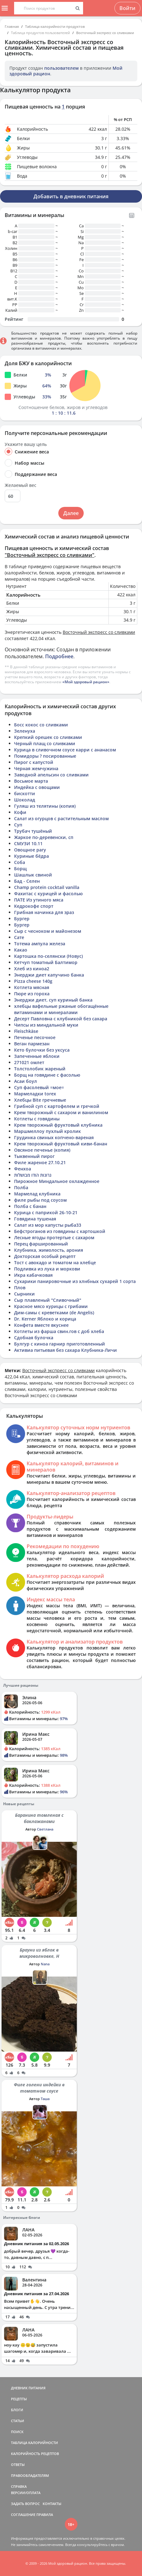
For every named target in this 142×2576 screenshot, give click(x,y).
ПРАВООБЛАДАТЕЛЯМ (30, 2475)
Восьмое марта (31, 781)
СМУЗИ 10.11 (28, 843)
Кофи (20, 812)
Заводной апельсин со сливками (51, 775)
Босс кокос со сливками (41, 725)
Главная (12, 26)
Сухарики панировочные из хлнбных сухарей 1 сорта (75, 1281)
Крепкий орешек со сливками (48, 737)
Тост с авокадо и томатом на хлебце (55, 1262)
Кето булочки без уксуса (42, 1050)
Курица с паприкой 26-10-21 (45, 1212)
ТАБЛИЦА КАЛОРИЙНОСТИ (34, 2442)
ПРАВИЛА (44, 2514)
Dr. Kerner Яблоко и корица (45, 1319)
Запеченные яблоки (37, 1056)
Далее (71, 513)
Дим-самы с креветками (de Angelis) (54, 1313)
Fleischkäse (26, 1031)
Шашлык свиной (33, 875)
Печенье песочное (34, 1037)
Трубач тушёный (33, 831)
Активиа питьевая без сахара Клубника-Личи (65, 1350)
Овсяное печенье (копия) (42, 1150)
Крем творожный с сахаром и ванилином (61, 1112)
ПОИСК (17, 2431)
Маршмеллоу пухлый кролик (47, 1131)
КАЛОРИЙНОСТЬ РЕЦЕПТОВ (35, 2453)
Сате (19, 937)
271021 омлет (29, 1062)
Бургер (21, 919)
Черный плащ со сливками (44, 743)
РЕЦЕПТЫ (19, 2399)
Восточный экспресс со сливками (105, 32)
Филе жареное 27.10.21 (40, 1162)
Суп (18, 825)
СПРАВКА (19, 2486)
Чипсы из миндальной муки (46, 1025)
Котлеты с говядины (37, 1119)
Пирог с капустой (33, 762)
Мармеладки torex (35, 1094)
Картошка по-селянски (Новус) (48, 956)
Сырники (24, 1294)
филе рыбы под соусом (40, 1200)
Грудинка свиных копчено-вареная (54, 1137)
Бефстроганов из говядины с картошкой (59, 1231)
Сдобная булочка (33, 1338)
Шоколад (24, 800)
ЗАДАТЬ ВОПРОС (25, 2503)
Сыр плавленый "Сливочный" (47, 1300)
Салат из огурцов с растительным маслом (61, 818)
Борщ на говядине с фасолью (47, 1075)
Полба (21, 1187)
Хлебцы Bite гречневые (40, 1100)
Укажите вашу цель (26, 444)
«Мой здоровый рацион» (85, 681)
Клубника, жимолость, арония (48, 1250)
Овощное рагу (30, 850)
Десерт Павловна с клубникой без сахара (60, 1019)
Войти (127, 8)
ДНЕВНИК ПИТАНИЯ (28, 2388)
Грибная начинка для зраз (44, 912)
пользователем (61, 68)
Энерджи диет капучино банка (49, 975)
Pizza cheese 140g (33, 981)
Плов (19, 1288)
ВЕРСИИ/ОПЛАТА (25, 2492)
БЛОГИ (17, 2409)
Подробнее (59, 656)
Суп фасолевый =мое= (39, 1087)
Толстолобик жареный (40, 1069)
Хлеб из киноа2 (31, 969)
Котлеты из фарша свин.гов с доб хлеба (59, 1331)
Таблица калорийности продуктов (55, 26)
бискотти (24, 793)
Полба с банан (30, 1206)
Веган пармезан (32, 1044)
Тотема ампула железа (39, 944)
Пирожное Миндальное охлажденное (56, 1181)
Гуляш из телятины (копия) (45, 806)
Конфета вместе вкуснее (41, 1325)
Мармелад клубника (37, 1194)
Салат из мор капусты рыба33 (47, 1225)
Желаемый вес (20, 485)
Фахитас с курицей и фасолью (48, 894)
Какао (20, 950)
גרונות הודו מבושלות (32, 1175)
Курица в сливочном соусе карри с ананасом (65, 750)
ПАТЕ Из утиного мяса (38, 900)
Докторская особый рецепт (45, 1256)
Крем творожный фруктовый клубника (58, 1125)
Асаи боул (25, 1081)
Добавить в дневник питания (71, 196)
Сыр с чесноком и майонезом (47, 931)
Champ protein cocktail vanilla (46, 887)
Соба (19, 862)
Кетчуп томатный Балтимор (45, 962)
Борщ (20, 868)
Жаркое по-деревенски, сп (43, 837)
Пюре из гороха (32, 994)
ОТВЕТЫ (18, 2464)
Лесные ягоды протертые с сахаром (54, 1237)
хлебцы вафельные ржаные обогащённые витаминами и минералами (61, 1009)
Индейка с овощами (37, 787)
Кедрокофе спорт (33, 906)
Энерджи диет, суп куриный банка (53, 1000)
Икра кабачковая (33, 1275)
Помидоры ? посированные (45, 756)
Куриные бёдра (31, 856)
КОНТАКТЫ (52, 2503)
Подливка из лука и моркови (47, 1269)
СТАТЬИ (17, 2420)
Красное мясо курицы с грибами (51, 1306)
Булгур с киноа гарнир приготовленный (59, 1344)
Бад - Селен (27, 881)
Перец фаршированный (41, 1244)
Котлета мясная (31, 987)
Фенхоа (22, 1169)
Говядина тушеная (35, 1219)
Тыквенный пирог (34, 1156)
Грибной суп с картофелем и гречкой (56, 1106)
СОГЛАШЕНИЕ (23, 2514)
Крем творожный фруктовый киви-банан (60, 1144)
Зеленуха (24, 731)
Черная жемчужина (36, 768)
